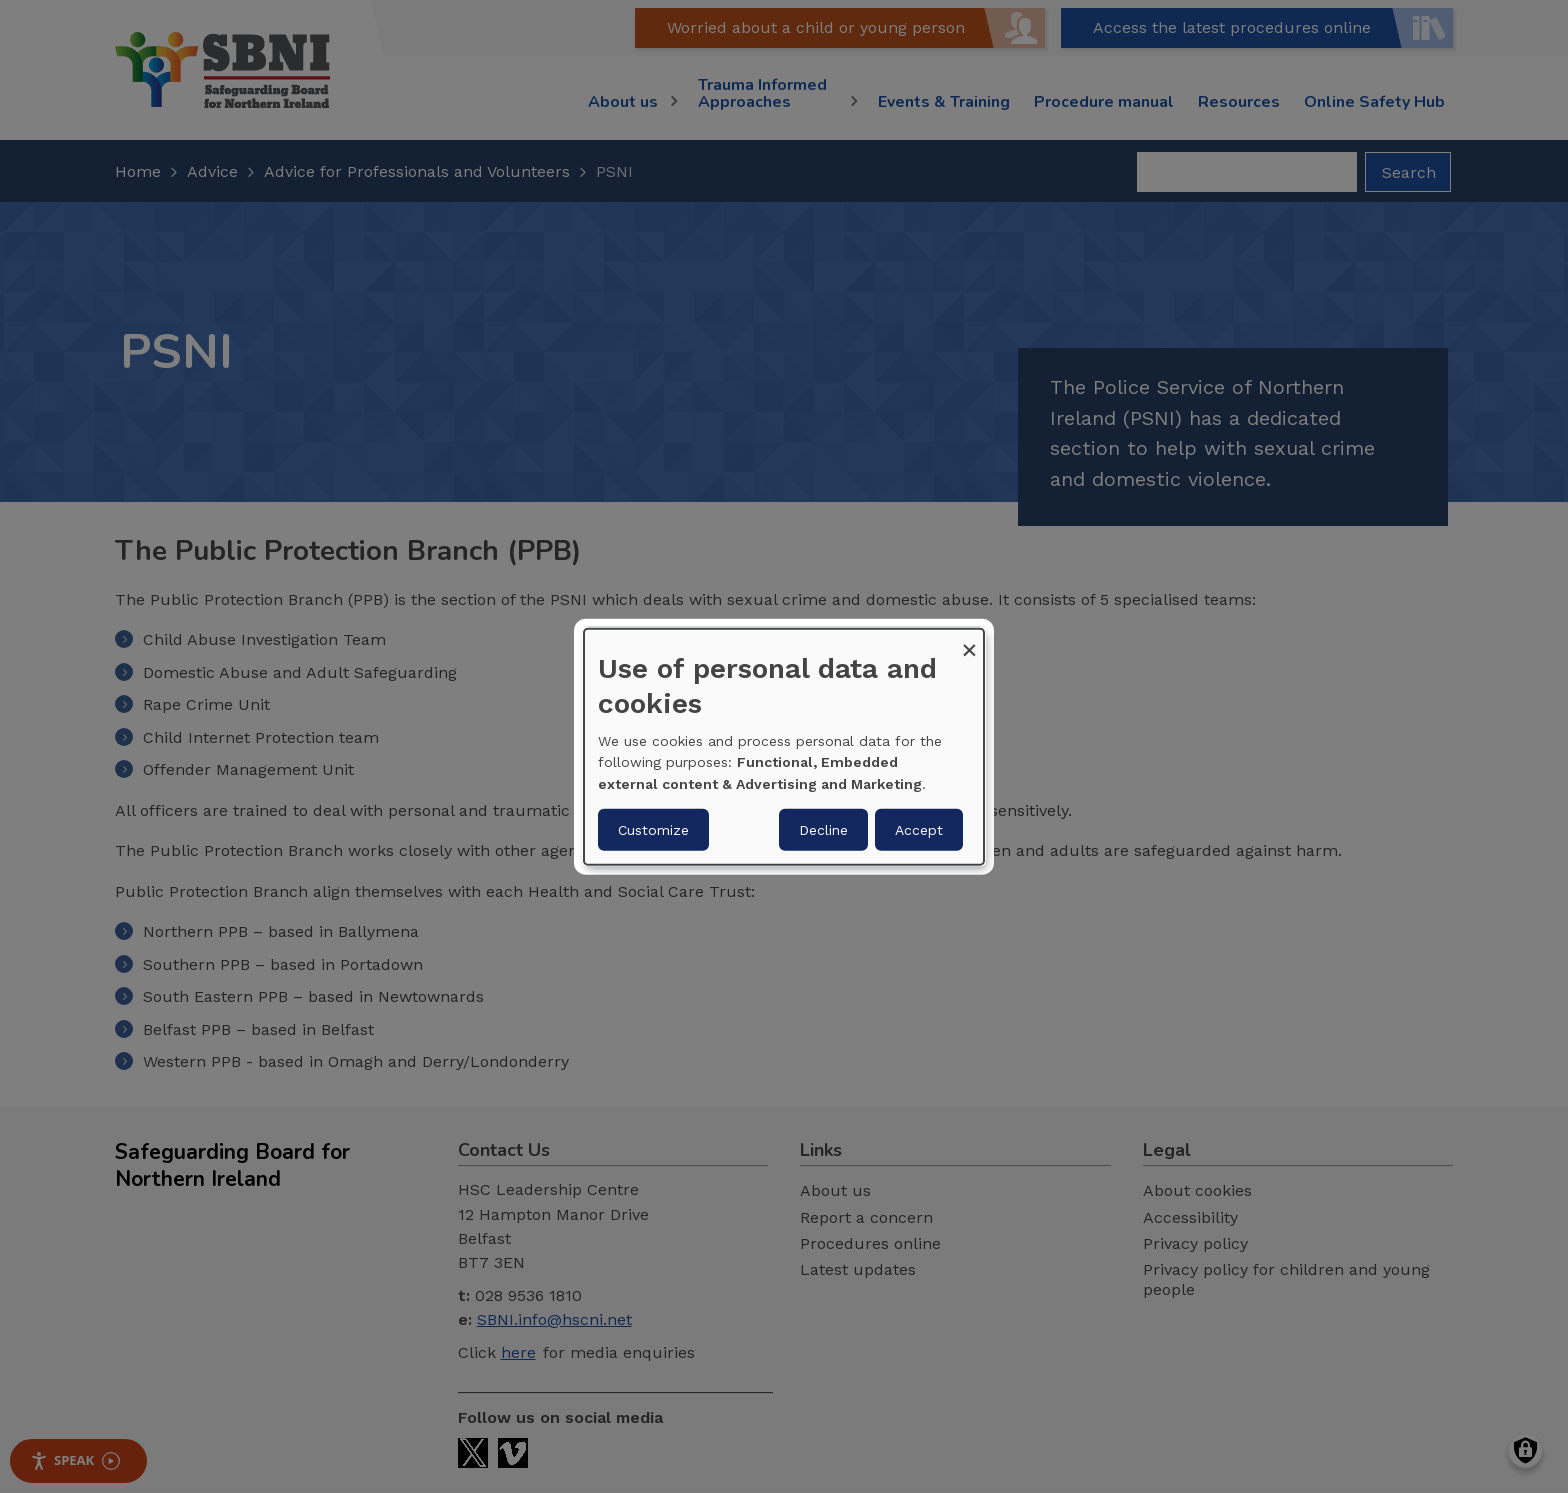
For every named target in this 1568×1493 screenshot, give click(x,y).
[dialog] (784, 746)
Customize (653, 830)
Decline (823, 830)
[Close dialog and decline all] (969, 640)
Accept (919, 830)
